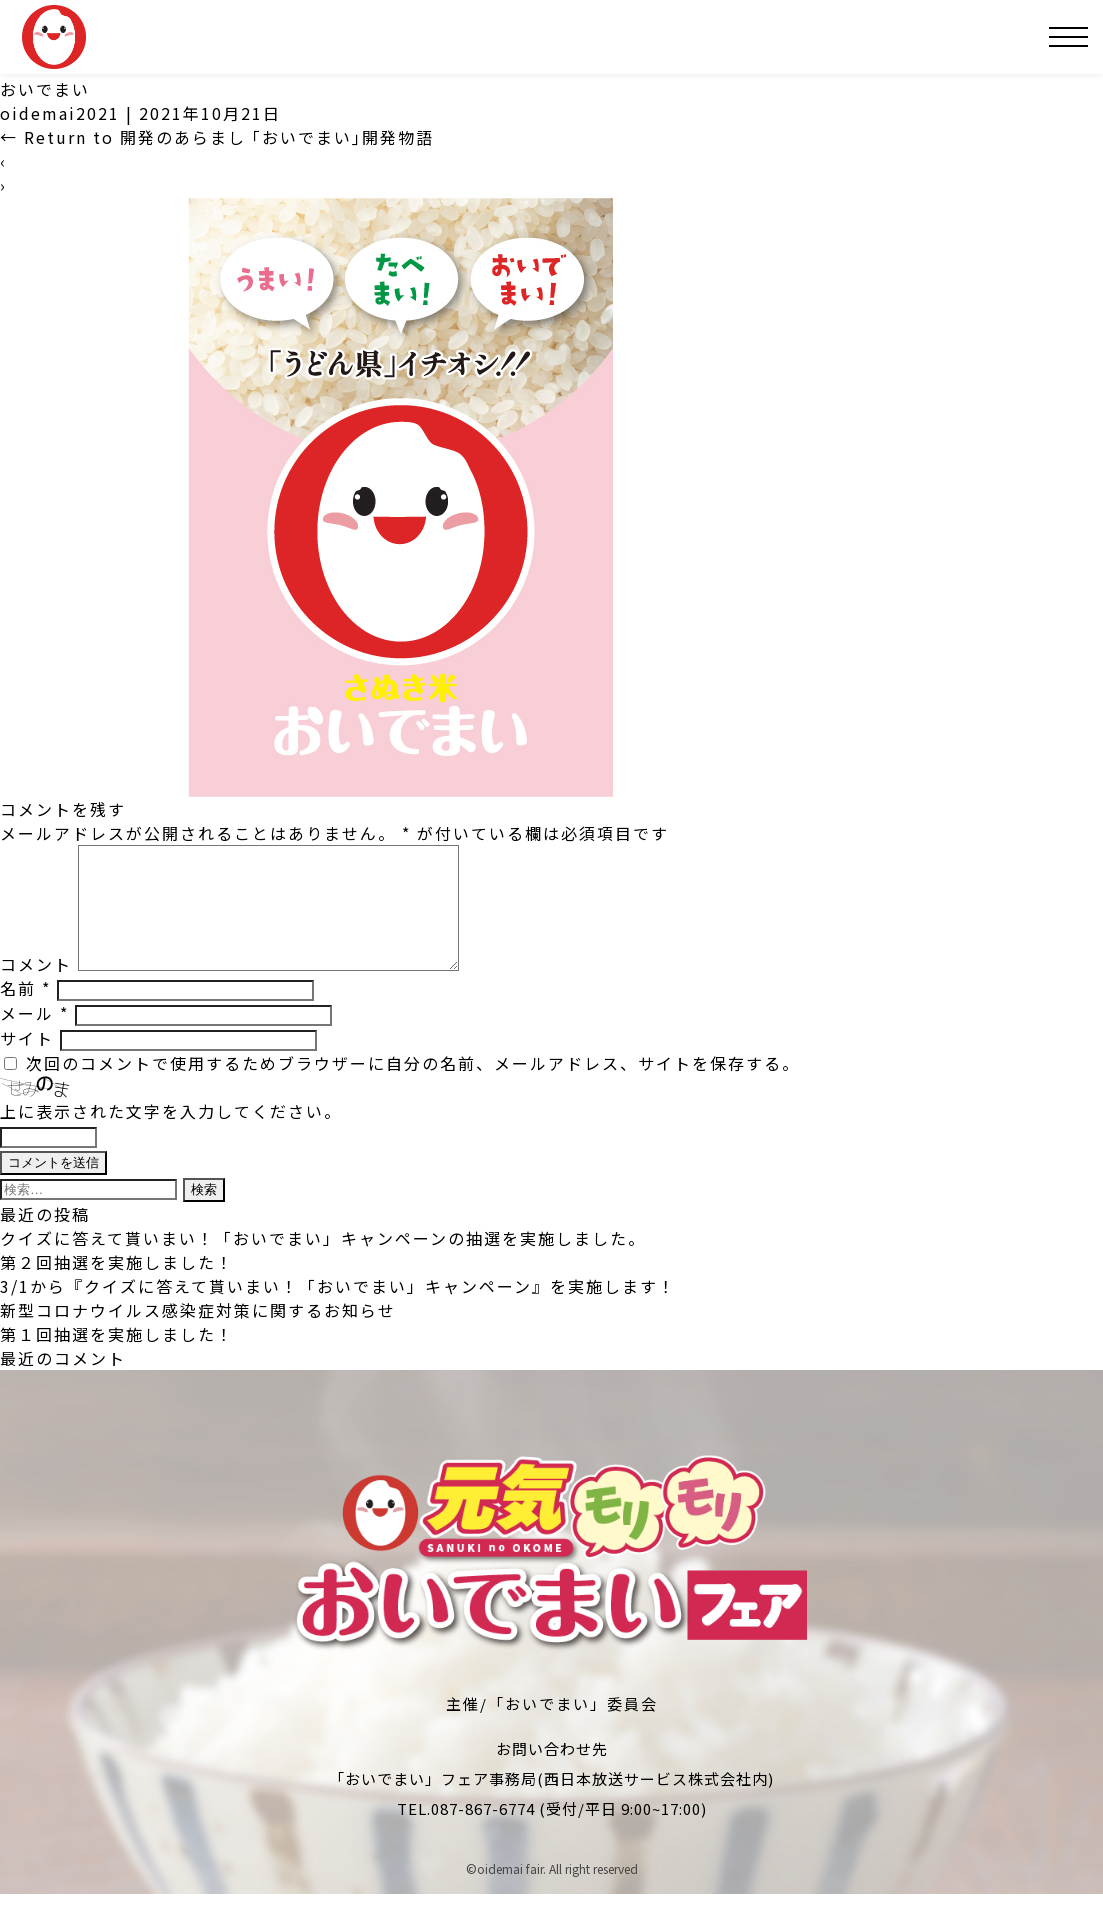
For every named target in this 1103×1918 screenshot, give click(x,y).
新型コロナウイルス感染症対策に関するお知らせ (198, 1334)
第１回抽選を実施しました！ (117, 1358)
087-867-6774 (483, 1832)
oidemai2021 (60, 113)
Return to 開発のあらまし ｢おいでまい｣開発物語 (217, 137)
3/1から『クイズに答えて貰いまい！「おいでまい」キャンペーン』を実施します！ (338, 1310)
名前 (25, 1012)
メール (34, 1037)
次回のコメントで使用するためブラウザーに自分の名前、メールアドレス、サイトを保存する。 (413, 1087)
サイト (27, 1062)
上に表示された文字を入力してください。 (171, 1135)
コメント (36, 988)
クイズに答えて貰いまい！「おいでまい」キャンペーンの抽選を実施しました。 (323, 1262)
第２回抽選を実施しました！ (117, 1286)
